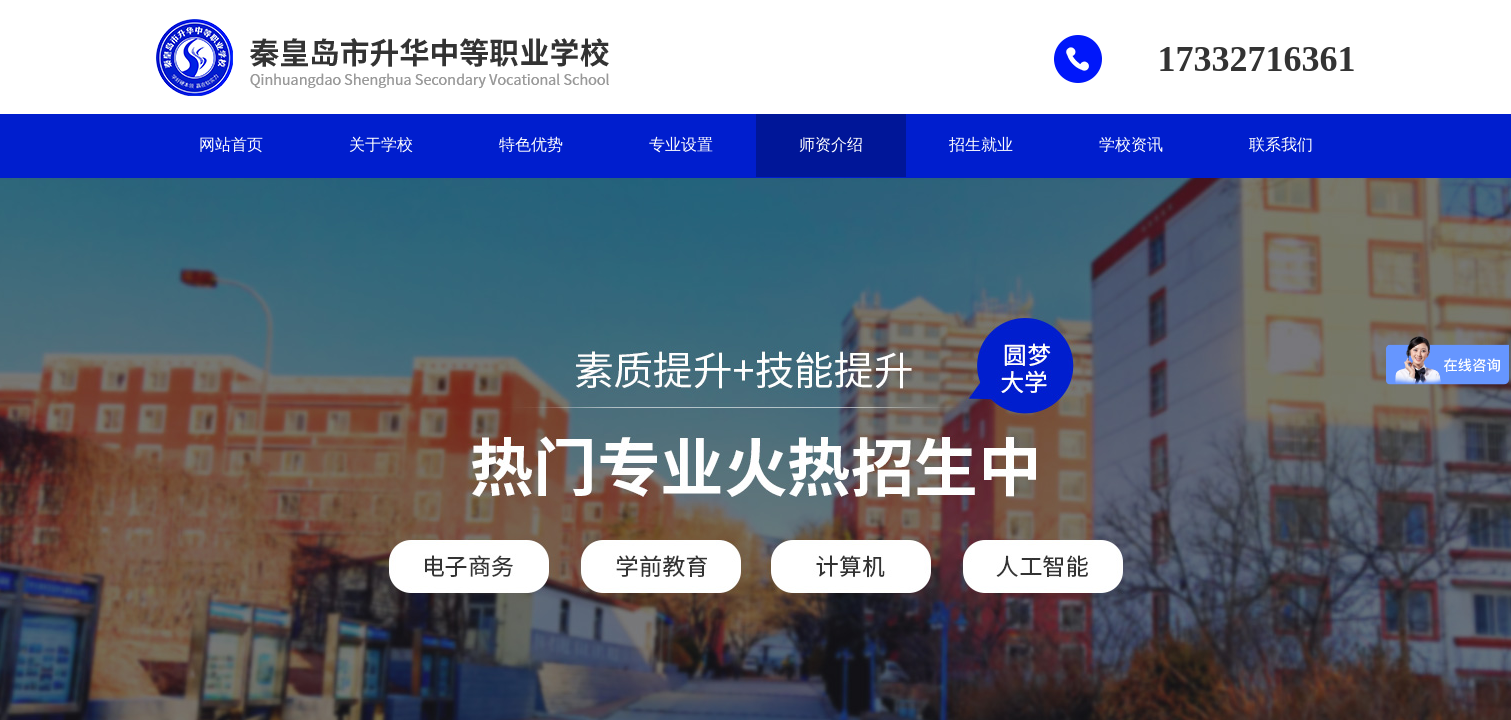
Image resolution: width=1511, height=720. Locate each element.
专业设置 (681, 144)
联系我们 (1281, 144)
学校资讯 (1131, 144)
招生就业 (981, 144)
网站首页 (231, 144)
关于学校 (381, 144)
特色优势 (531, 144)
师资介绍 (831, 144)
